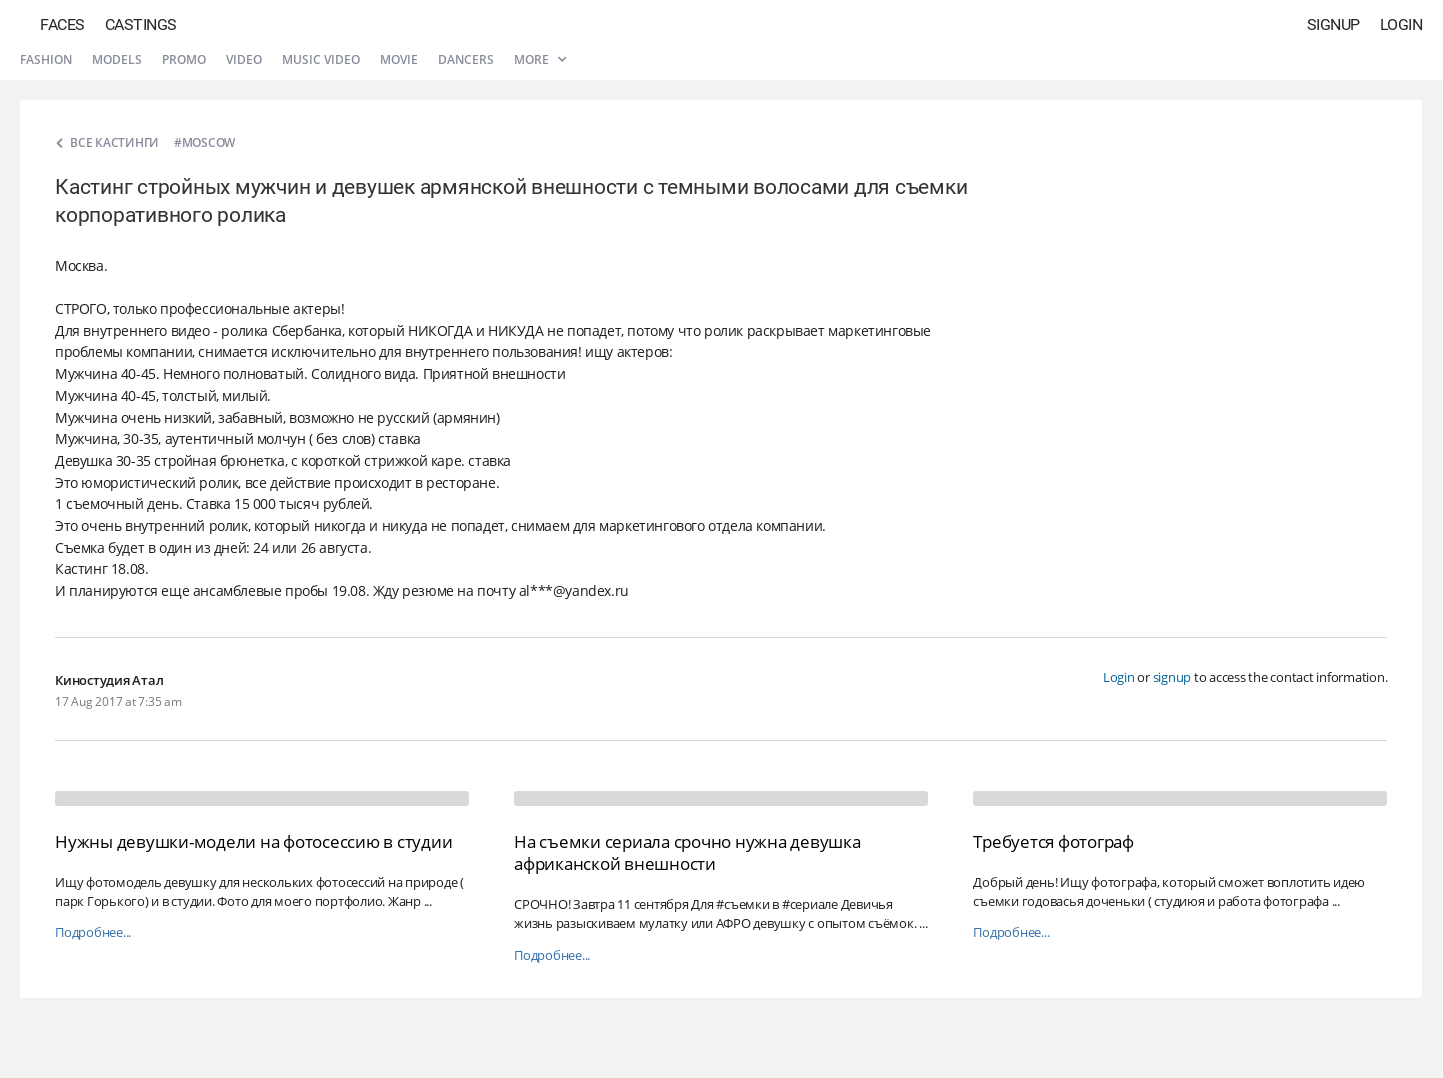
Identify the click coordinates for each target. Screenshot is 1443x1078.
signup (1172, 677)
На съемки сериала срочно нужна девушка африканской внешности (687, 852)
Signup (1333, 24)
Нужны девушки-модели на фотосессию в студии (253, 841)
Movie (399, 59)
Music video (321, 59)
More (540, 59)
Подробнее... (93, 932)
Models (117, 59)
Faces (62, 24)
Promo (184, 59)
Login (1401, 24)
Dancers (466, 59)
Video (244, 59)
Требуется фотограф (1053, 841)
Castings (141, 24)
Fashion (46, 59)
